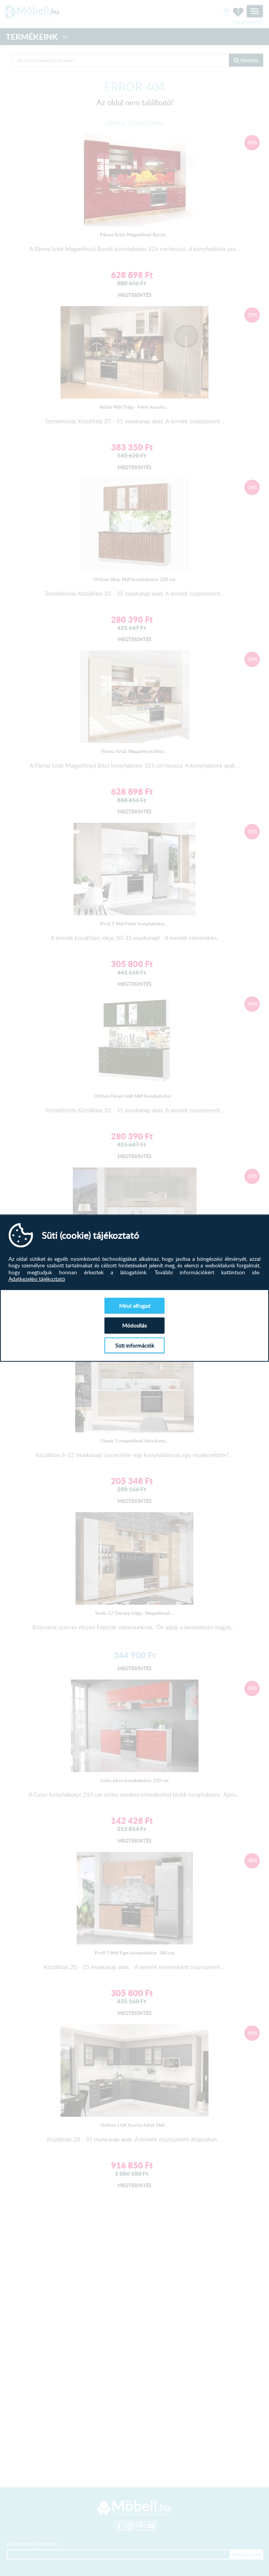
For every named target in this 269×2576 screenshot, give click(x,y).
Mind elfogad (134, 1305)
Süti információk (134, 1345)
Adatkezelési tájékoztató (36, 1278)
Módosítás (134, 1325)
